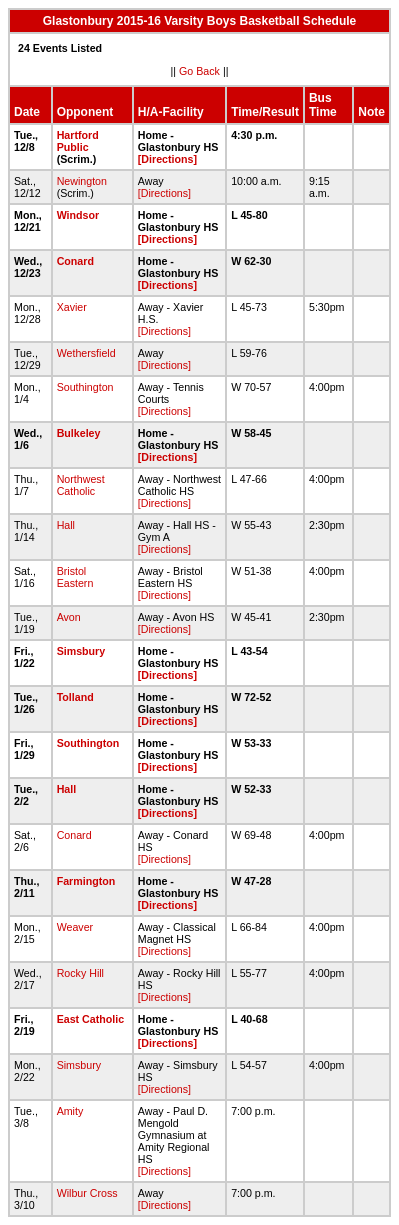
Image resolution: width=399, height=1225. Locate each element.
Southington (85, 387)
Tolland (75, 697)
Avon (69, 617)
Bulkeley (79, 433)
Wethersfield (86, 353)
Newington (82, 181)
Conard (75, 261)
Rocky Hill (80, 973)
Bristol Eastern (75, 577)
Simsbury (81, 651)
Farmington (86, 881)
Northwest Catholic (81, 485)
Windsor (78, 215)
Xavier (72, 307)
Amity (70, 1111)
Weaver (75, 927)
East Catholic (91, 1019)
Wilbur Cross (87, 1193)
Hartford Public (78, 141)
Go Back (199, 71)
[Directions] (167, 159)
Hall (66, 525)
